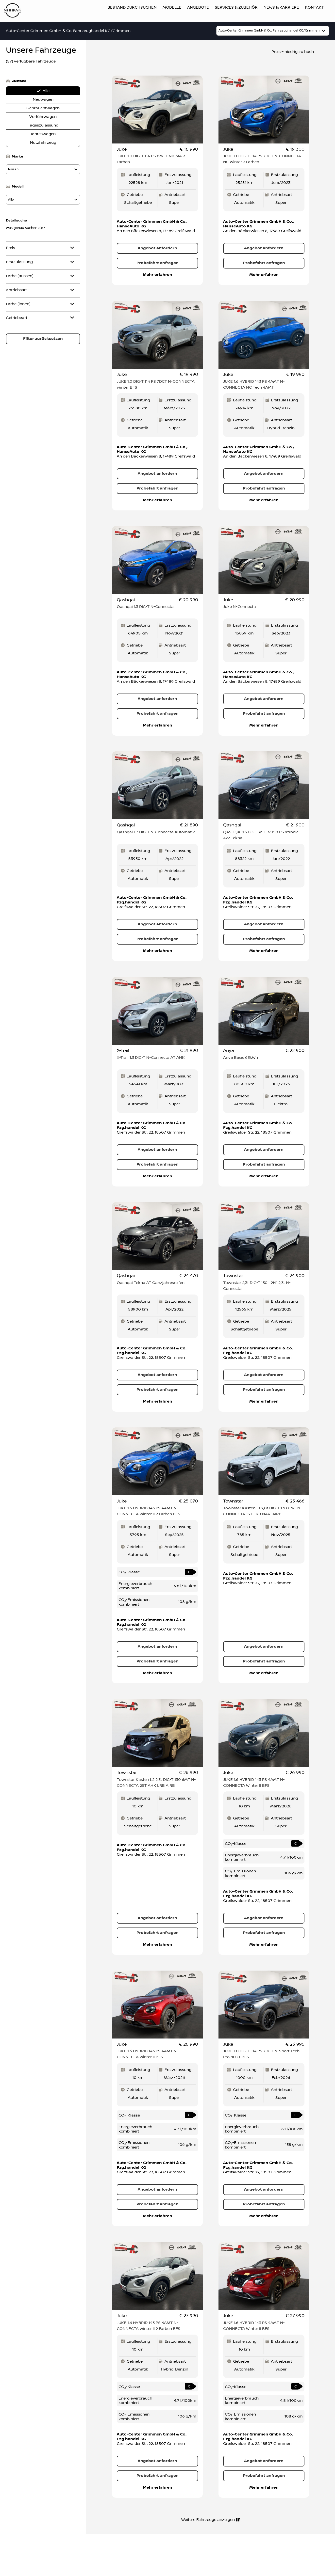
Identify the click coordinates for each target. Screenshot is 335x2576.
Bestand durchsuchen (132, 7)
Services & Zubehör (236, 7)
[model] (272, 31)
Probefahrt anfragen (157, 263)
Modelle (172, 7)
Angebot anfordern (157, 248)
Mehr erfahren (157, 275)
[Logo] (12, 11)
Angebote (198, 7)
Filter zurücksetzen (43, 339)
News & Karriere (281, 7)
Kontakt (314, 7)
